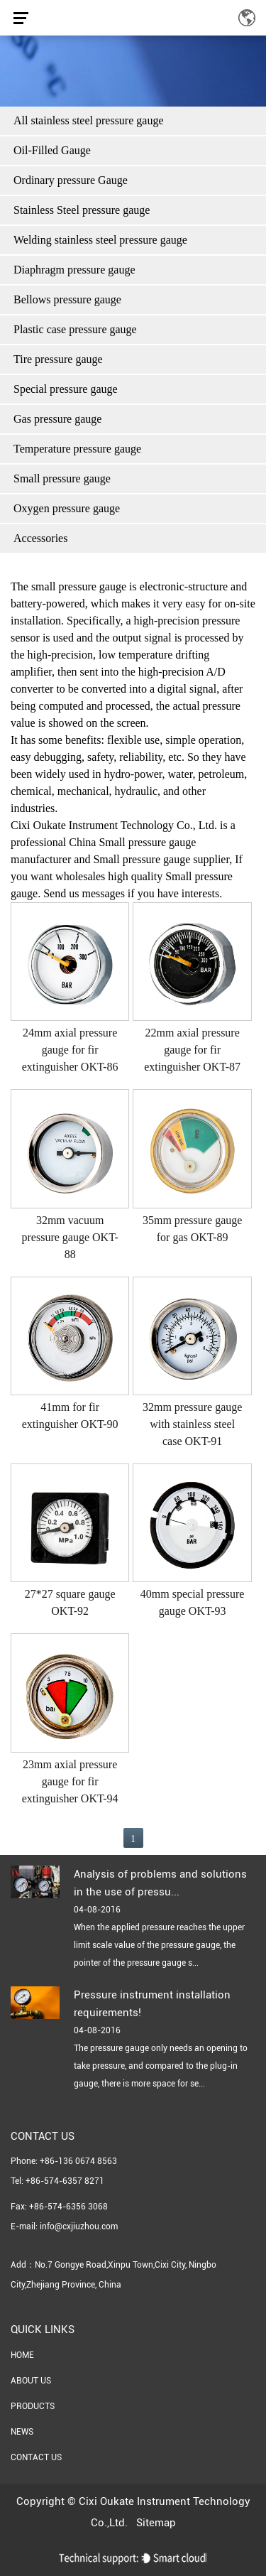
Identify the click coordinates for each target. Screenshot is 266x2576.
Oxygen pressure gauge (66, 508)
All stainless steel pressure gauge (88, 120)
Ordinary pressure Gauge (70, 180)
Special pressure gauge (65, 389)
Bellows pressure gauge (67, 299)
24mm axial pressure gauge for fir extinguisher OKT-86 (70, 1050)
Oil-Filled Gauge (52, 150)
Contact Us (36, 2457)
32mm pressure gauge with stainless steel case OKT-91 (192, 1424)
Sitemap (156, 2522)
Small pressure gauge (62, 478)
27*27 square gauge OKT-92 (70, 1602)
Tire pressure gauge (58, 359)
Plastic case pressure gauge (75, 329)
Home (22, 2355)
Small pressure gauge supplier (161, 859)
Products (33, 2406)
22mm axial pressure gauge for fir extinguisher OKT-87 (192, 1050)
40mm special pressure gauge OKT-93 (192, 1602)
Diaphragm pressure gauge (74, 270)
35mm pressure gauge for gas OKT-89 (192, 1228)
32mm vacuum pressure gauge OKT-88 (70, 1237)
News (22, 2432)
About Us (31, 2381)
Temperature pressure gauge (77, 449)
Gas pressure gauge (57, 419)
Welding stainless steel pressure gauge (100, 240)
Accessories (40, 538)
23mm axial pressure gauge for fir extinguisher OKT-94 (70, 1781)
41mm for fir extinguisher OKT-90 (70, 1415)
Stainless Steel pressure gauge (81, 210)
